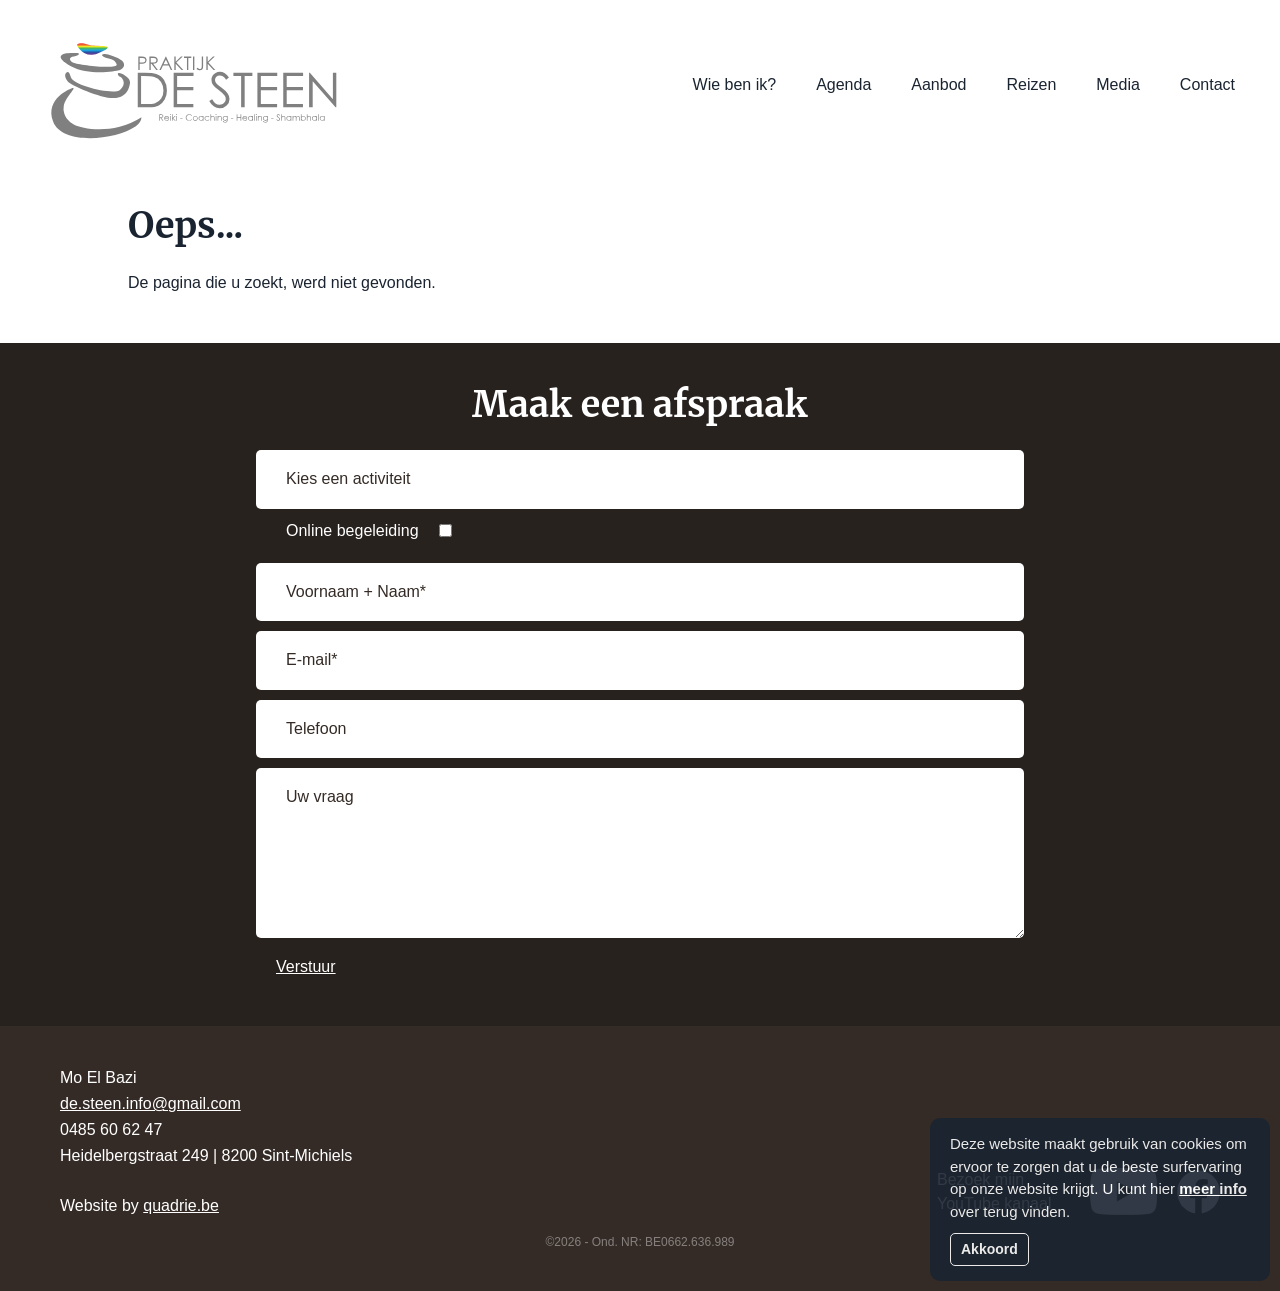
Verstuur (306, 966)
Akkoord (989, 1249)
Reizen (1031, 84)
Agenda (843, 84)
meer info (1213, 1188)
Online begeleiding (352, 530)
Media (1118, 84)
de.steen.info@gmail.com (150, 1103)
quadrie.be (181, 1205)
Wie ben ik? (735, 84)
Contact (1207, 84)
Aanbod (938, 84)
